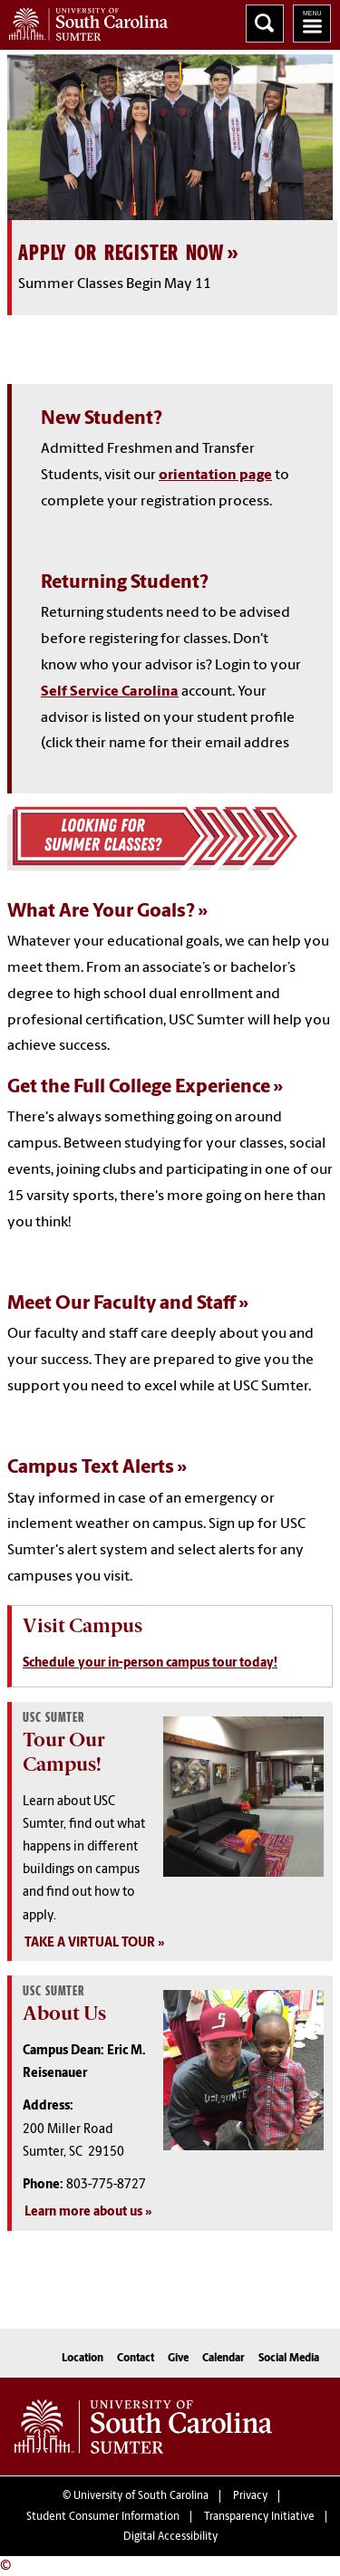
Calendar (223, 2358)
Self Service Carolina (110, 692)
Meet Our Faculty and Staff (121, 1303)
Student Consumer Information (103, 2517)
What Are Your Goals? (101, 911)
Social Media (288, 2358)
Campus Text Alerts (90, 1467)
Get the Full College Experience (138, 1087)
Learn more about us (83, 2212)
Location (82, 2358)
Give (178, 2358)
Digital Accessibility (170, 2537)
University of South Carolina (141, 2496)
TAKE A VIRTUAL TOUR (89, 1943)
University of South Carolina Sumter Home (84, 20)
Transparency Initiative (259, 2517)
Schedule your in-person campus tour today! (150, 1663)
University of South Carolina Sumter (143, 2426)
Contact (135, 2358)
